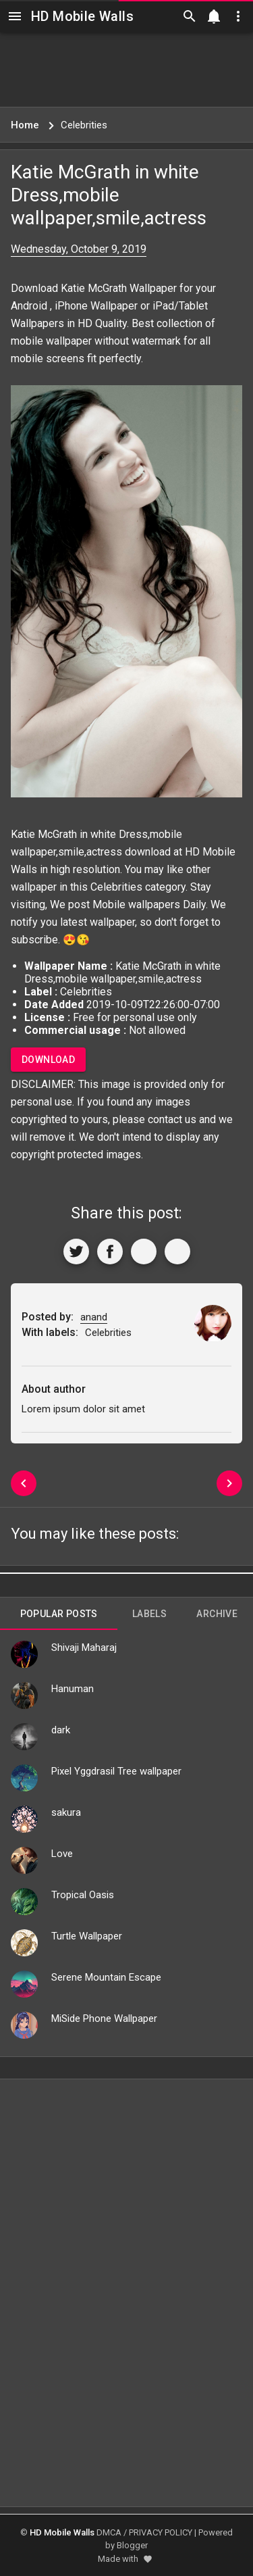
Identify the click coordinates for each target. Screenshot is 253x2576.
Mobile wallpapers (136, 904)
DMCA (108, 2532)
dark (60, 1730)
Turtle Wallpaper (86, 1936)
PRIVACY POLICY (160, 2532)
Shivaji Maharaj (84, 1647)
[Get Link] (144, 1251)
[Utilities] (238, 16)
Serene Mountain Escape (106, 1977)
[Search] (189, 16)
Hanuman (72, 1689)
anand (93, 1317)
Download (48, 1059)
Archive (216, 1613)
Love (62, 1854)
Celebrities (116, 887)
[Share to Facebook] (110, 1251)
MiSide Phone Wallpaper (104, 2018)
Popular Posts (59, 1613)
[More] (177, 1251)
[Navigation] (15, 16)
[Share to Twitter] (76, 1251)
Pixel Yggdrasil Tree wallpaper (116, 1771)
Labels (149, 1613)
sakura (66, 1812)
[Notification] (214, 16)
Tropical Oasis (82, 1895)
